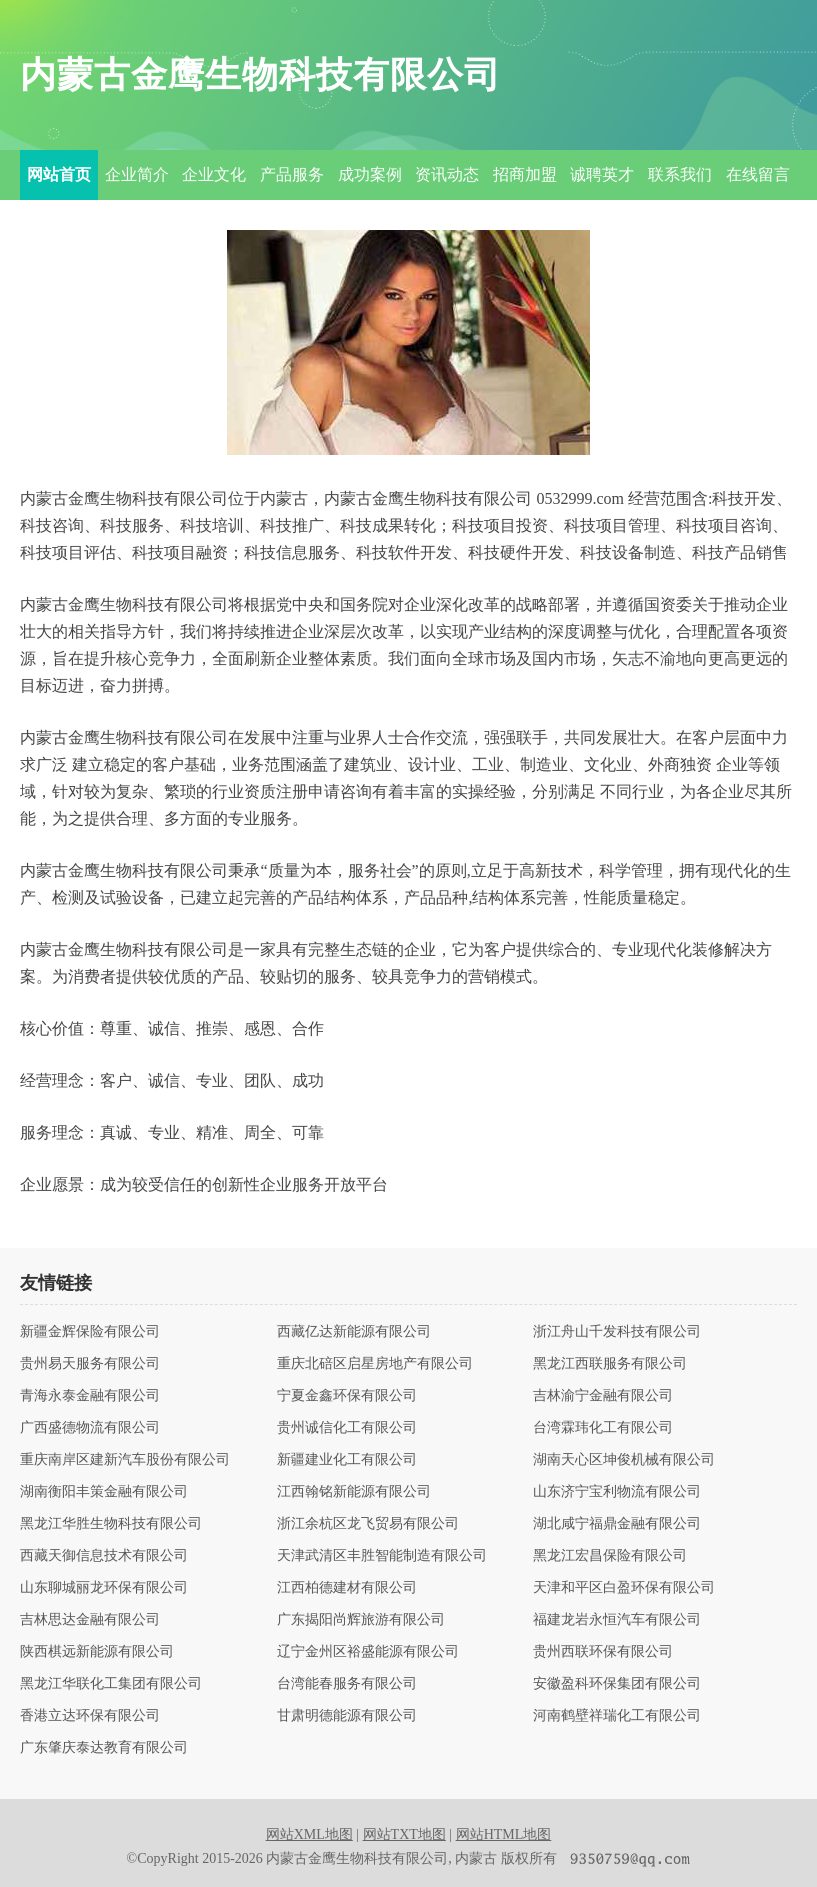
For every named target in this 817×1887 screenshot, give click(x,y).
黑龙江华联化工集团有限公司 (111, 1684)
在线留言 (758, 174)
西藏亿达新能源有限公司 (354, 1332)
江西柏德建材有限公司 (347, 1588)
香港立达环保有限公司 (90, 1716)
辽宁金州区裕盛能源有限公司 (368, 1652)
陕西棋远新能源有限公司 (97, 1652)
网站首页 (59, 174)
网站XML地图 (309, 1834)
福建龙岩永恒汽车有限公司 (617, 1620)
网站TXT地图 (404, 1834)
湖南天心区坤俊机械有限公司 (624, 1460)
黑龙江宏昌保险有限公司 (610, 1556)
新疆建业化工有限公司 (347, 1460)
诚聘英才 (602, 174)
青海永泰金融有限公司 (90, 1396)
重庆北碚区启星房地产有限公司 (375, 1364)
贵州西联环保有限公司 (603, 1652)
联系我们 (680, 174)
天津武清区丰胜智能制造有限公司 (382, 1556)
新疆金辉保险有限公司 (90, 1332)
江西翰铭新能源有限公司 (354, 1492)
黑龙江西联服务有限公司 (610, 1364)
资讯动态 (447, 174)
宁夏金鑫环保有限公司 (347, 1396)
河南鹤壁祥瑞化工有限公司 (617, 1716)
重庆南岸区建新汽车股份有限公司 (125, 1460)
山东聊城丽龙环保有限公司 (104, 1588)
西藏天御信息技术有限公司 (104, 1556)
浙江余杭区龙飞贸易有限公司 (368, 1524)
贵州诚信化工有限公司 (347, 1428)
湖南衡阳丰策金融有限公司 (104, 1492)
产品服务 (292, 174)
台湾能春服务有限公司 (347, 1684)
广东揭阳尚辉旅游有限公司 (361, 1620)
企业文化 (214, 174)
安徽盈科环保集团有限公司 (617, 1684)
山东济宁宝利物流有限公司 (617, 1492)
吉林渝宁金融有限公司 (603, 1396)
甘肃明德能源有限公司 (347, 1716)
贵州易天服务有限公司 (90, 1364)
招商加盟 (525, 174)
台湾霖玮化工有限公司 (603, 1428)
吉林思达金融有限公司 (90, 1620)
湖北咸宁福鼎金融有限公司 (617, 1524)
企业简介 (137, 174)
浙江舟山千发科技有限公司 (617, 1332)
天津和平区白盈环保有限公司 (624, 1588)
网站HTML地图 (504, 1834)
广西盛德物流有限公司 (90, 1428)
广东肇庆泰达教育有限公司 (104, 1748)
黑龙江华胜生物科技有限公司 (111, 1524)
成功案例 (370, 174)
